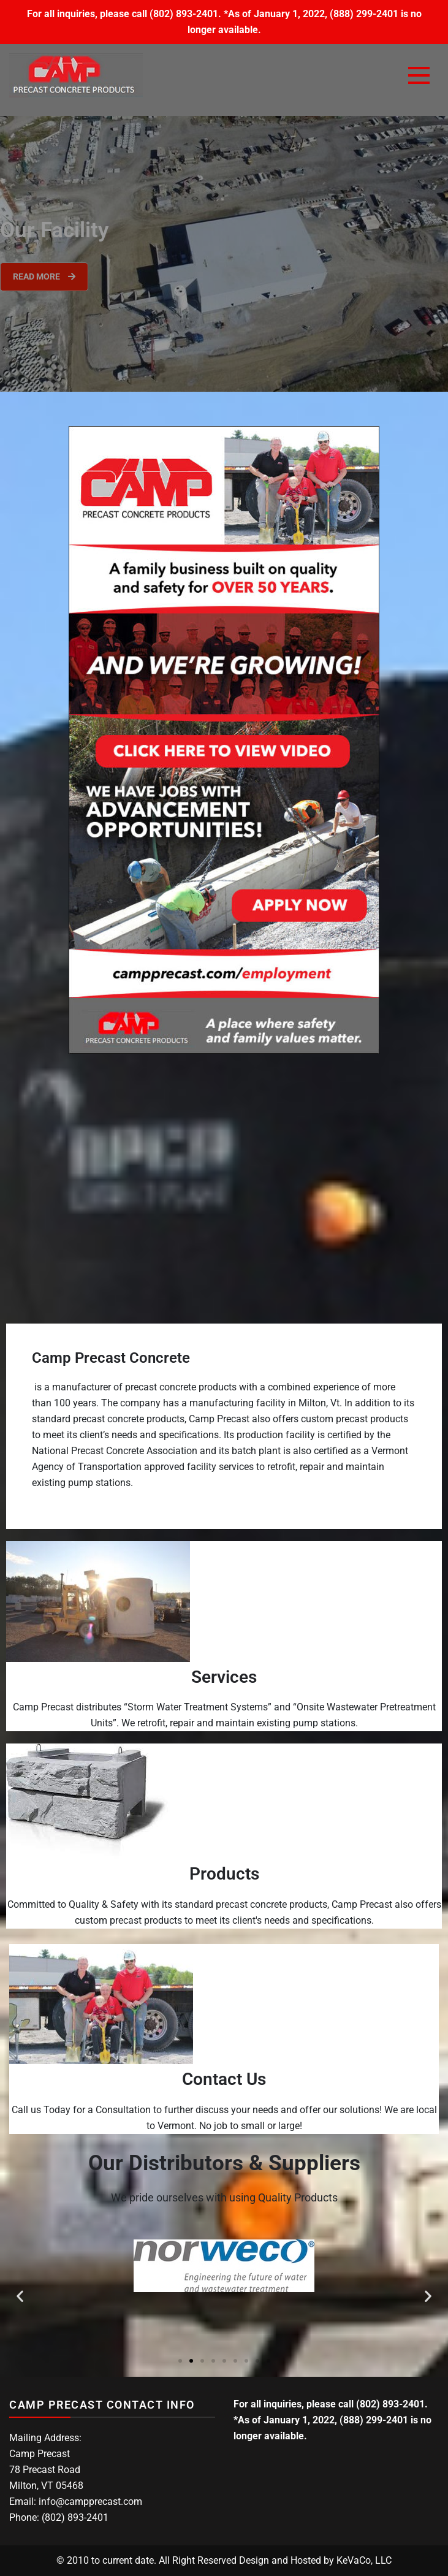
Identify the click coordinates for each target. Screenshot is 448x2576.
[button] (20, 2295)
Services (224, 1677)
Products (224, 1874)
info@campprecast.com (90, 2501)
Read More (44, 276)
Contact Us (224, 2079)
